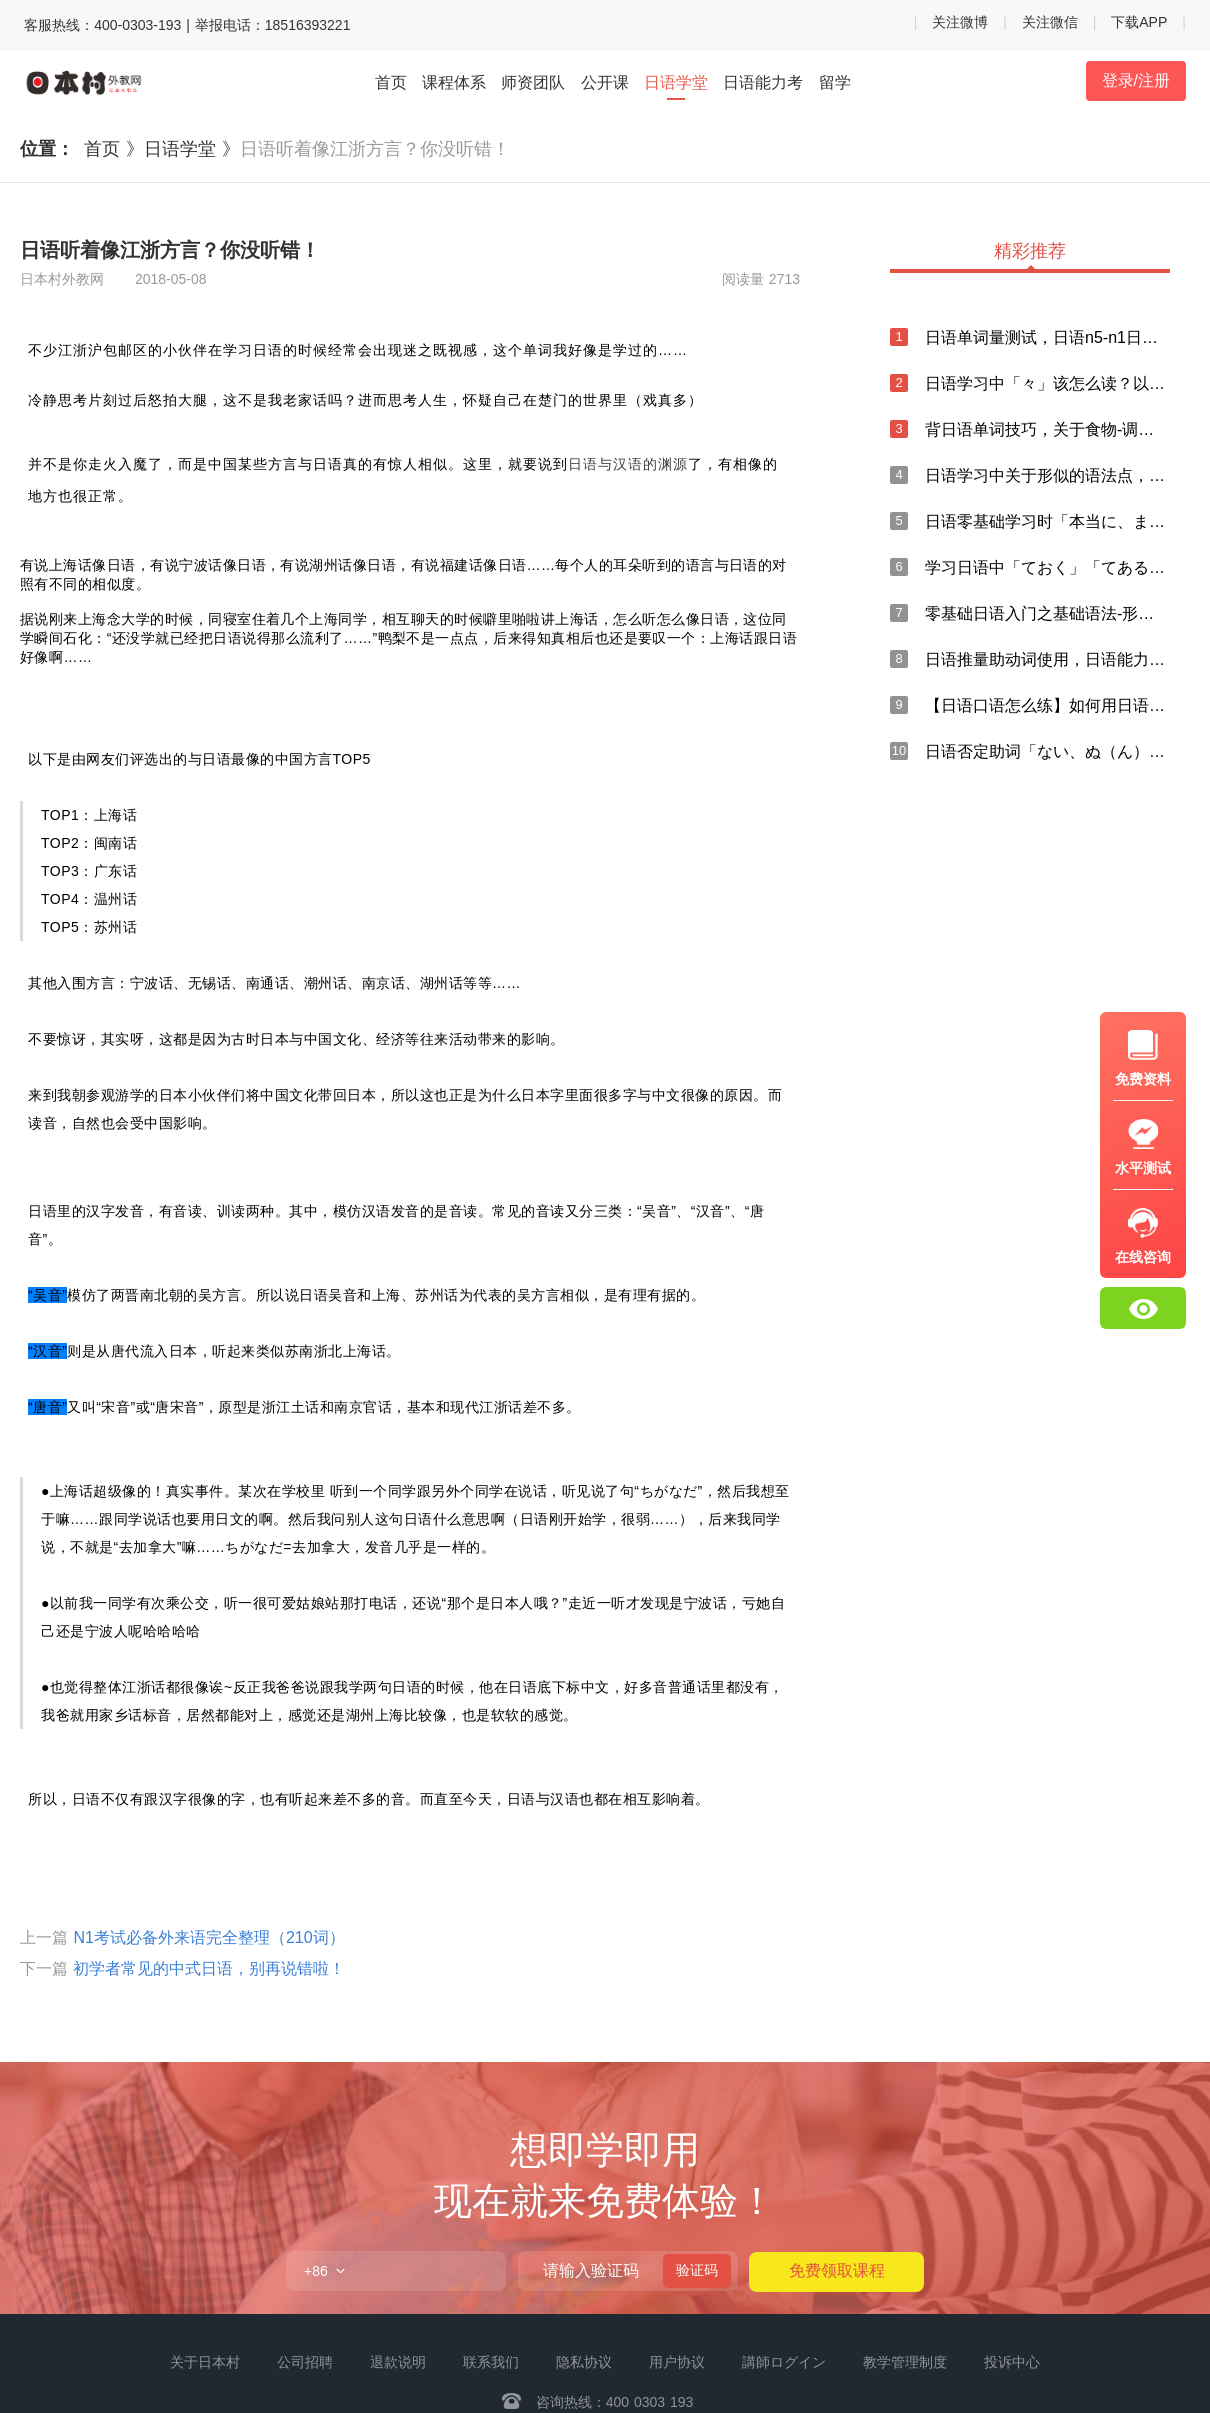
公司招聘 (305, 2362)
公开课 (605, 82)
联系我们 (491, 2362)
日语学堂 (676, 84)
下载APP (1139, 22)
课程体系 (454, 82)
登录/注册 (1136, 80)
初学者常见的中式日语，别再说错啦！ (209, 1968)
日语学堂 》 (192, 149)
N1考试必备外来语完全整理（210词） (208, 1937)
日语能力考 (763, 82)
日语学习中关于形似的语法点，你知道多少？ (1047, 475)
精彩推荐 (1030, 252)
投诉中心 (1012, 2362)
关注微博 (960, 22)
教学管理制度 (905, 2362)
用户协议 (677, 2362)
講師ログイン (784, 2362)
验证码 (697, 2270)
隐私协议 (584, 2362)
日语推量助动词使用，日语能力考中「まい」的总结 (1047, 659)
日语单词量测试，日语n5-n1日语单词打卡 (1047, 337)
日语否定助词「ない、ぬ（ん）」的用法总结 (1047, 751)
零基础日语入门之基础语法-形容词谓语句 (1047, 613)
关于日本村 (205, 2362)
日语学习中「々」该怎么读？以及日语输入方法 (1047, 383)
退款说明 (398, 2362)
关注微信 (1050, 22)
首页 (391, 82)
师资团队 (533, 82)
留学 (835, 82)
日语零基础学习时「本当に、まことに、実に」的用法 (1047, 521)
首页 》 (114, 149)
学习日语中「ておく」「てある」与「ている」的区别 (1047, 567)
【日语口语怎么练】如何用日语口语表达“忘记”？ (1047, 705)
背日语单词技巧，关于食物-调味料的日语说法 (1047, 429)
